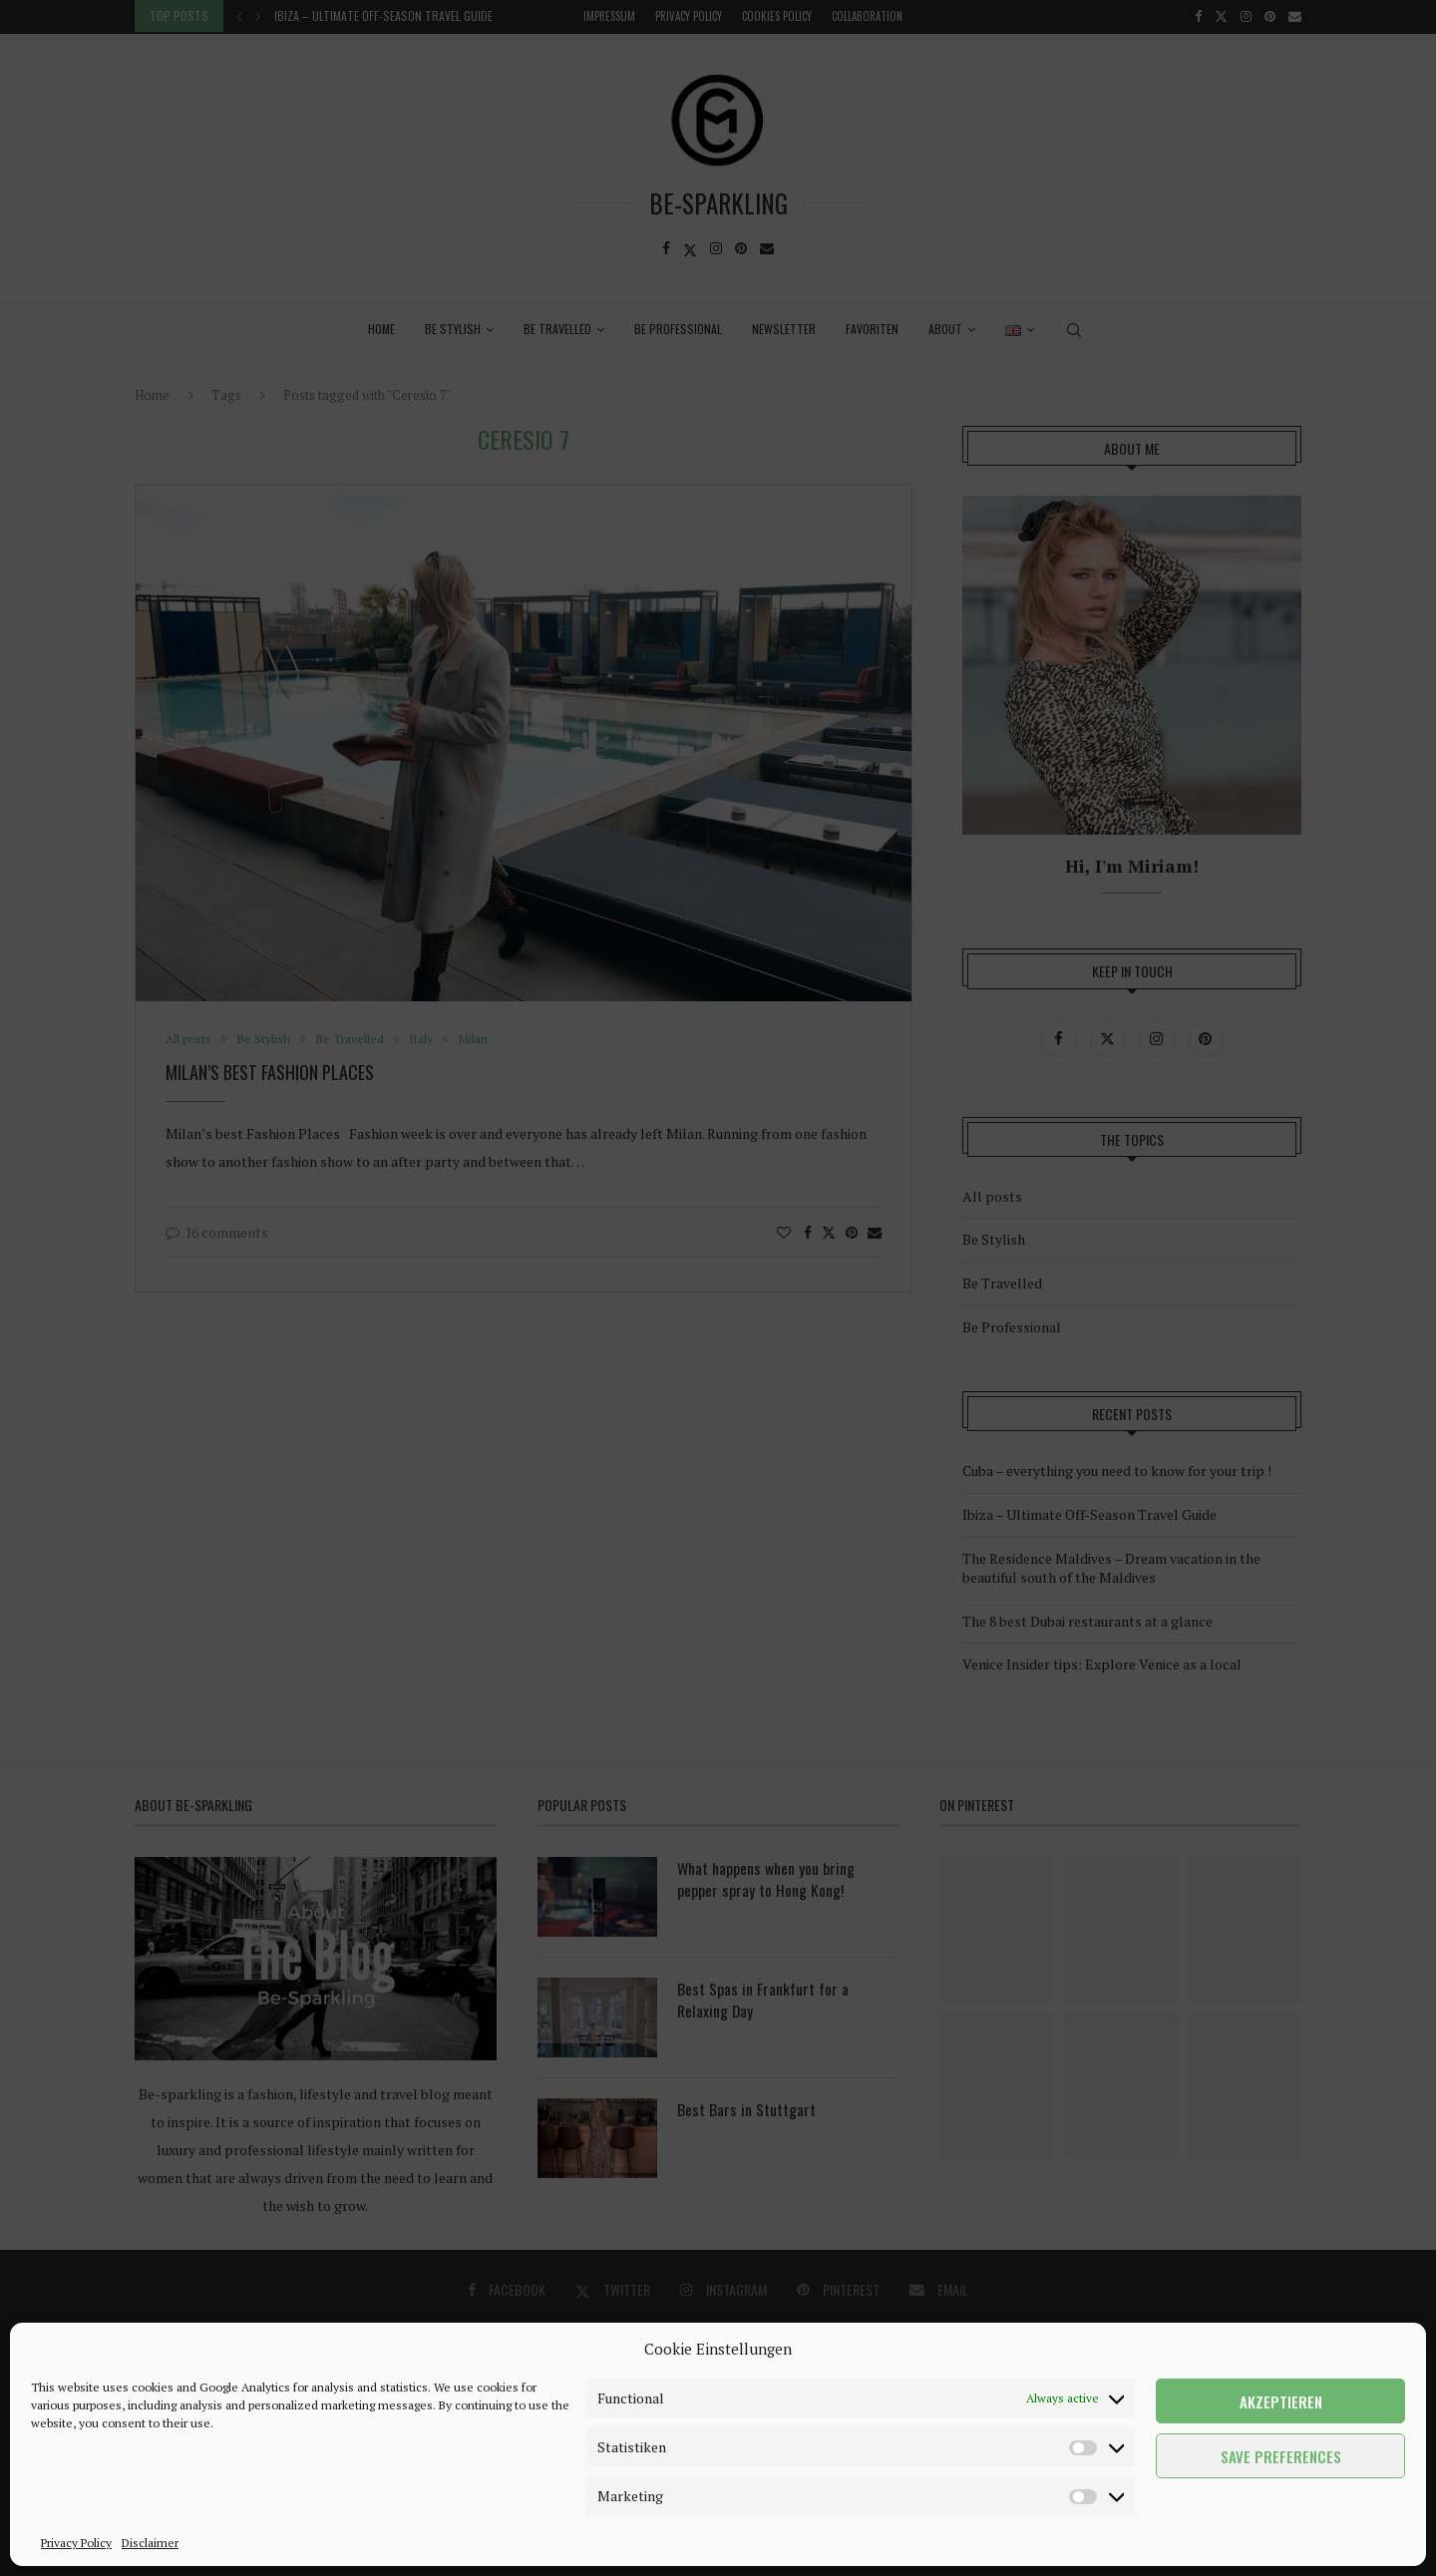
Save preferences (1281, 2456)
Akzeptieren (1281, 2401)
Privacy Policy (76, 2542)
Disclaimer (150, 2542)
